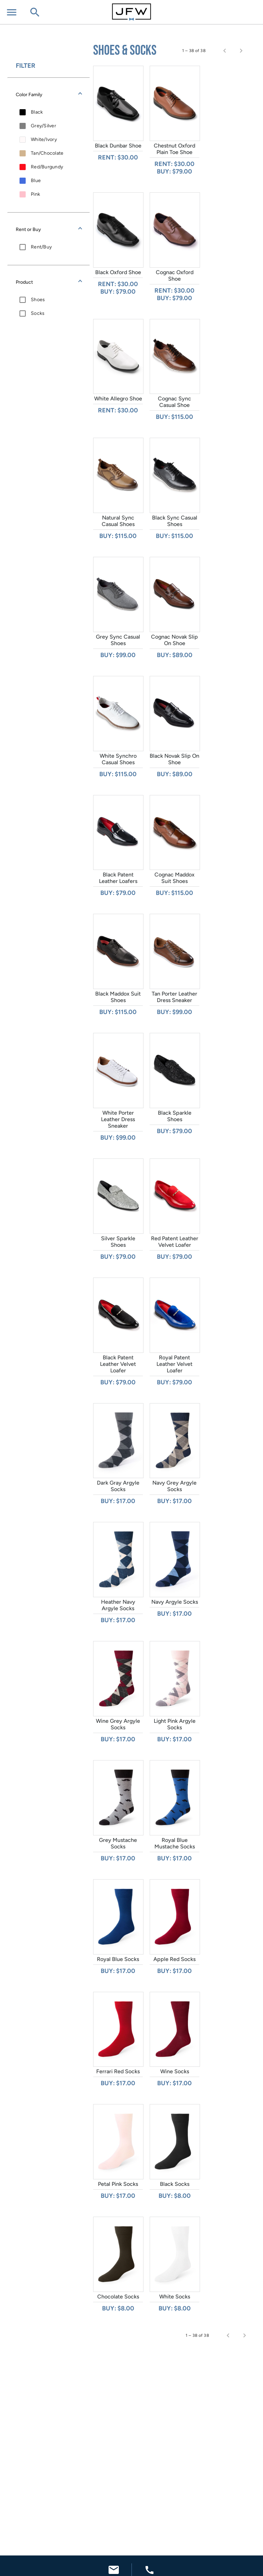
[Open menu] (11, 12)
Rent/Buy (41, 247)
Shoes (38, 300)
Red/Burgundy (47, 167)
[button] (49, 94)
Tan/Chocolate (47, 153)
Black (37, 112)
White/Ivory (44, 139)
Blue (36, 180)
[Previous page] (224, 50)
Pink (35, 194)
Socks (38, 313)
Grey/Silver (43, 126)
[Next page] (241, 50)
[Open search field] (35, 12)
